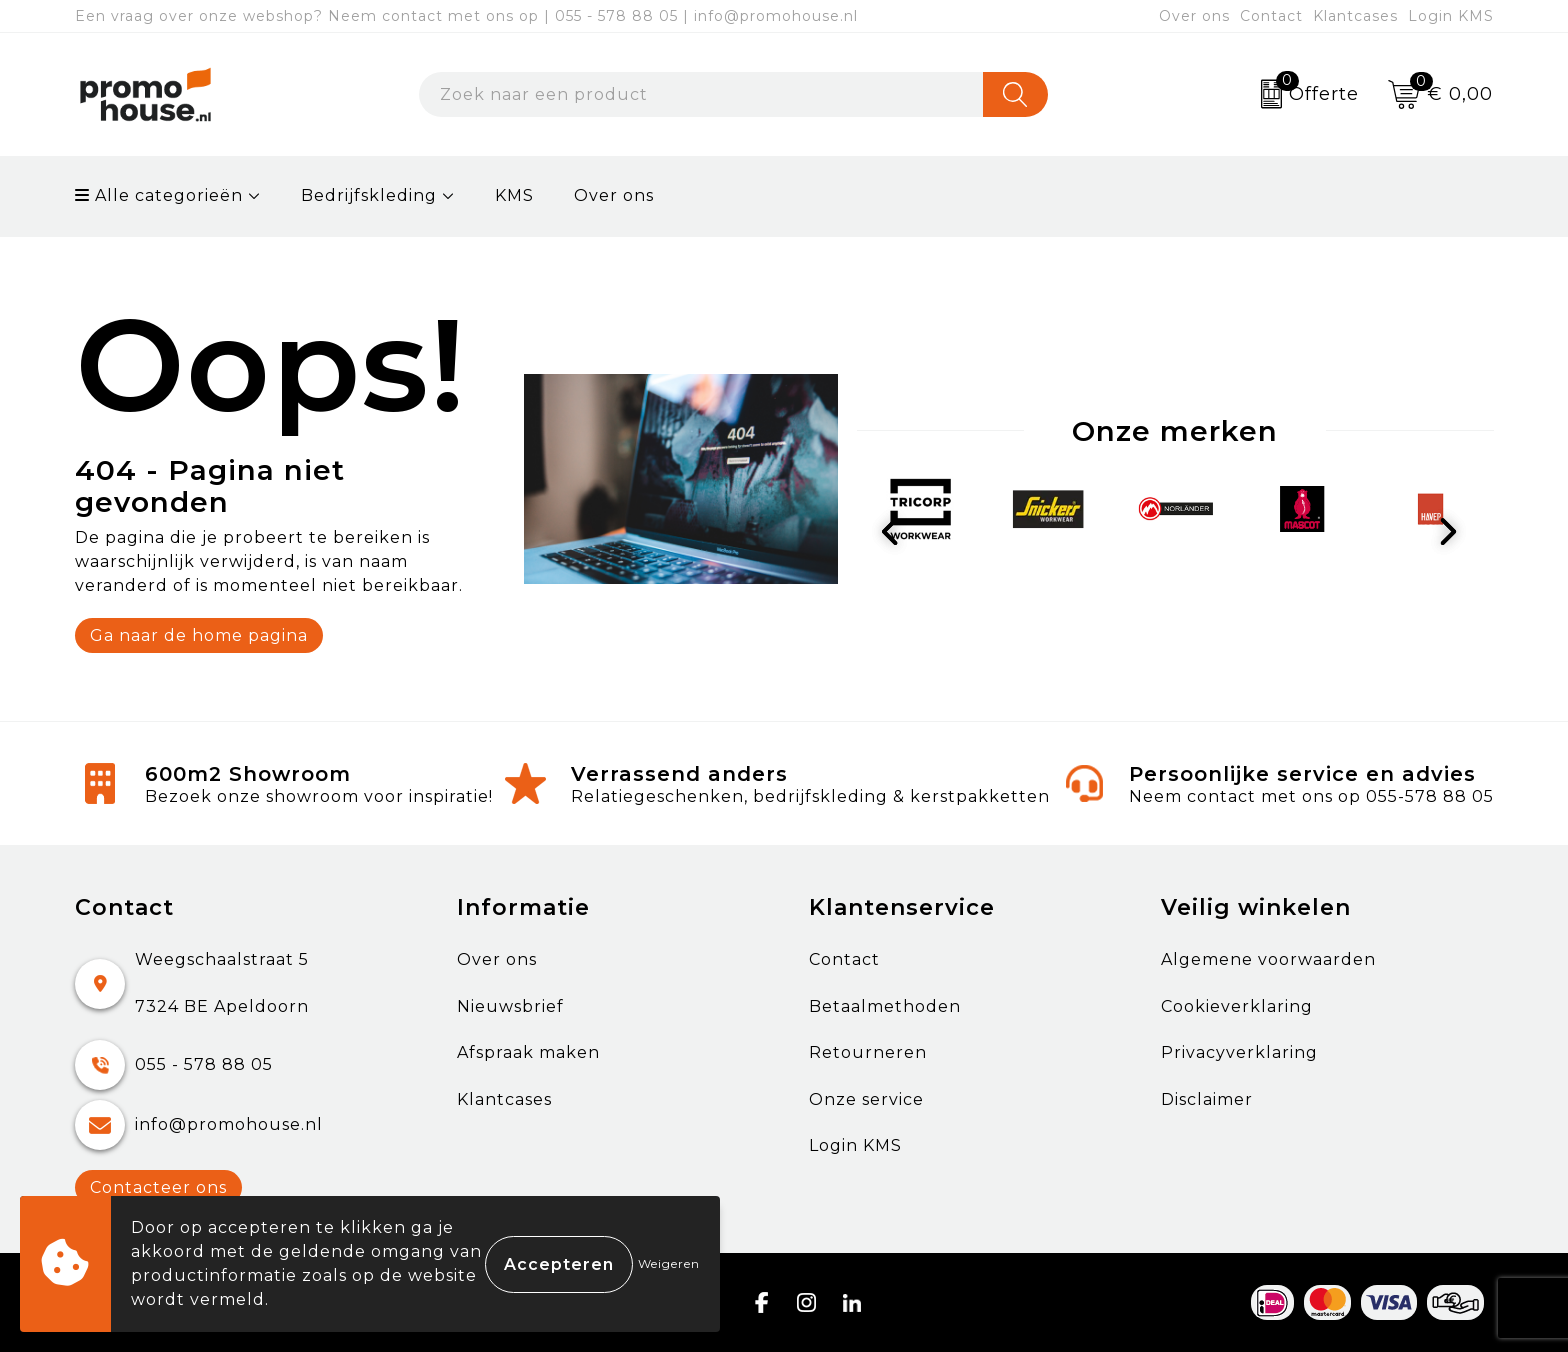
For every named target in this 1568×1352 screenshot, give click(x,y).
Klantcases (1355, 16)
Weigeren (669, 1263)
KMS (514, 195)
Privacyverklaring (1239, 1052)
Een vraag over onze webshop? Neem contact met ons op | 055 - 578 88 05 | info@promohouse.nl (466, 16)
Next (1453, 534)
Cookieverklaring (1237, 1006)
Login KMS (1451, 16)
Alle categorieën (159, 195)
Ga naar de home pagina (199, 635)
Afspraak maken (528, 1052)
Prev (898, 534)
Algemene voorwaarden (1268, 959)
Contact (1271, 16)
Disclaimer (1207, 1099)
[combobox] (701, 94)
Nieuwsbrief (510, 1006)
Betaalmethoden (885, 1006)
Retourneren (868, 1052)
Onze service (866, 1099)
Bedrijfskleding (369, 195)
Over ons (1194, 16)
